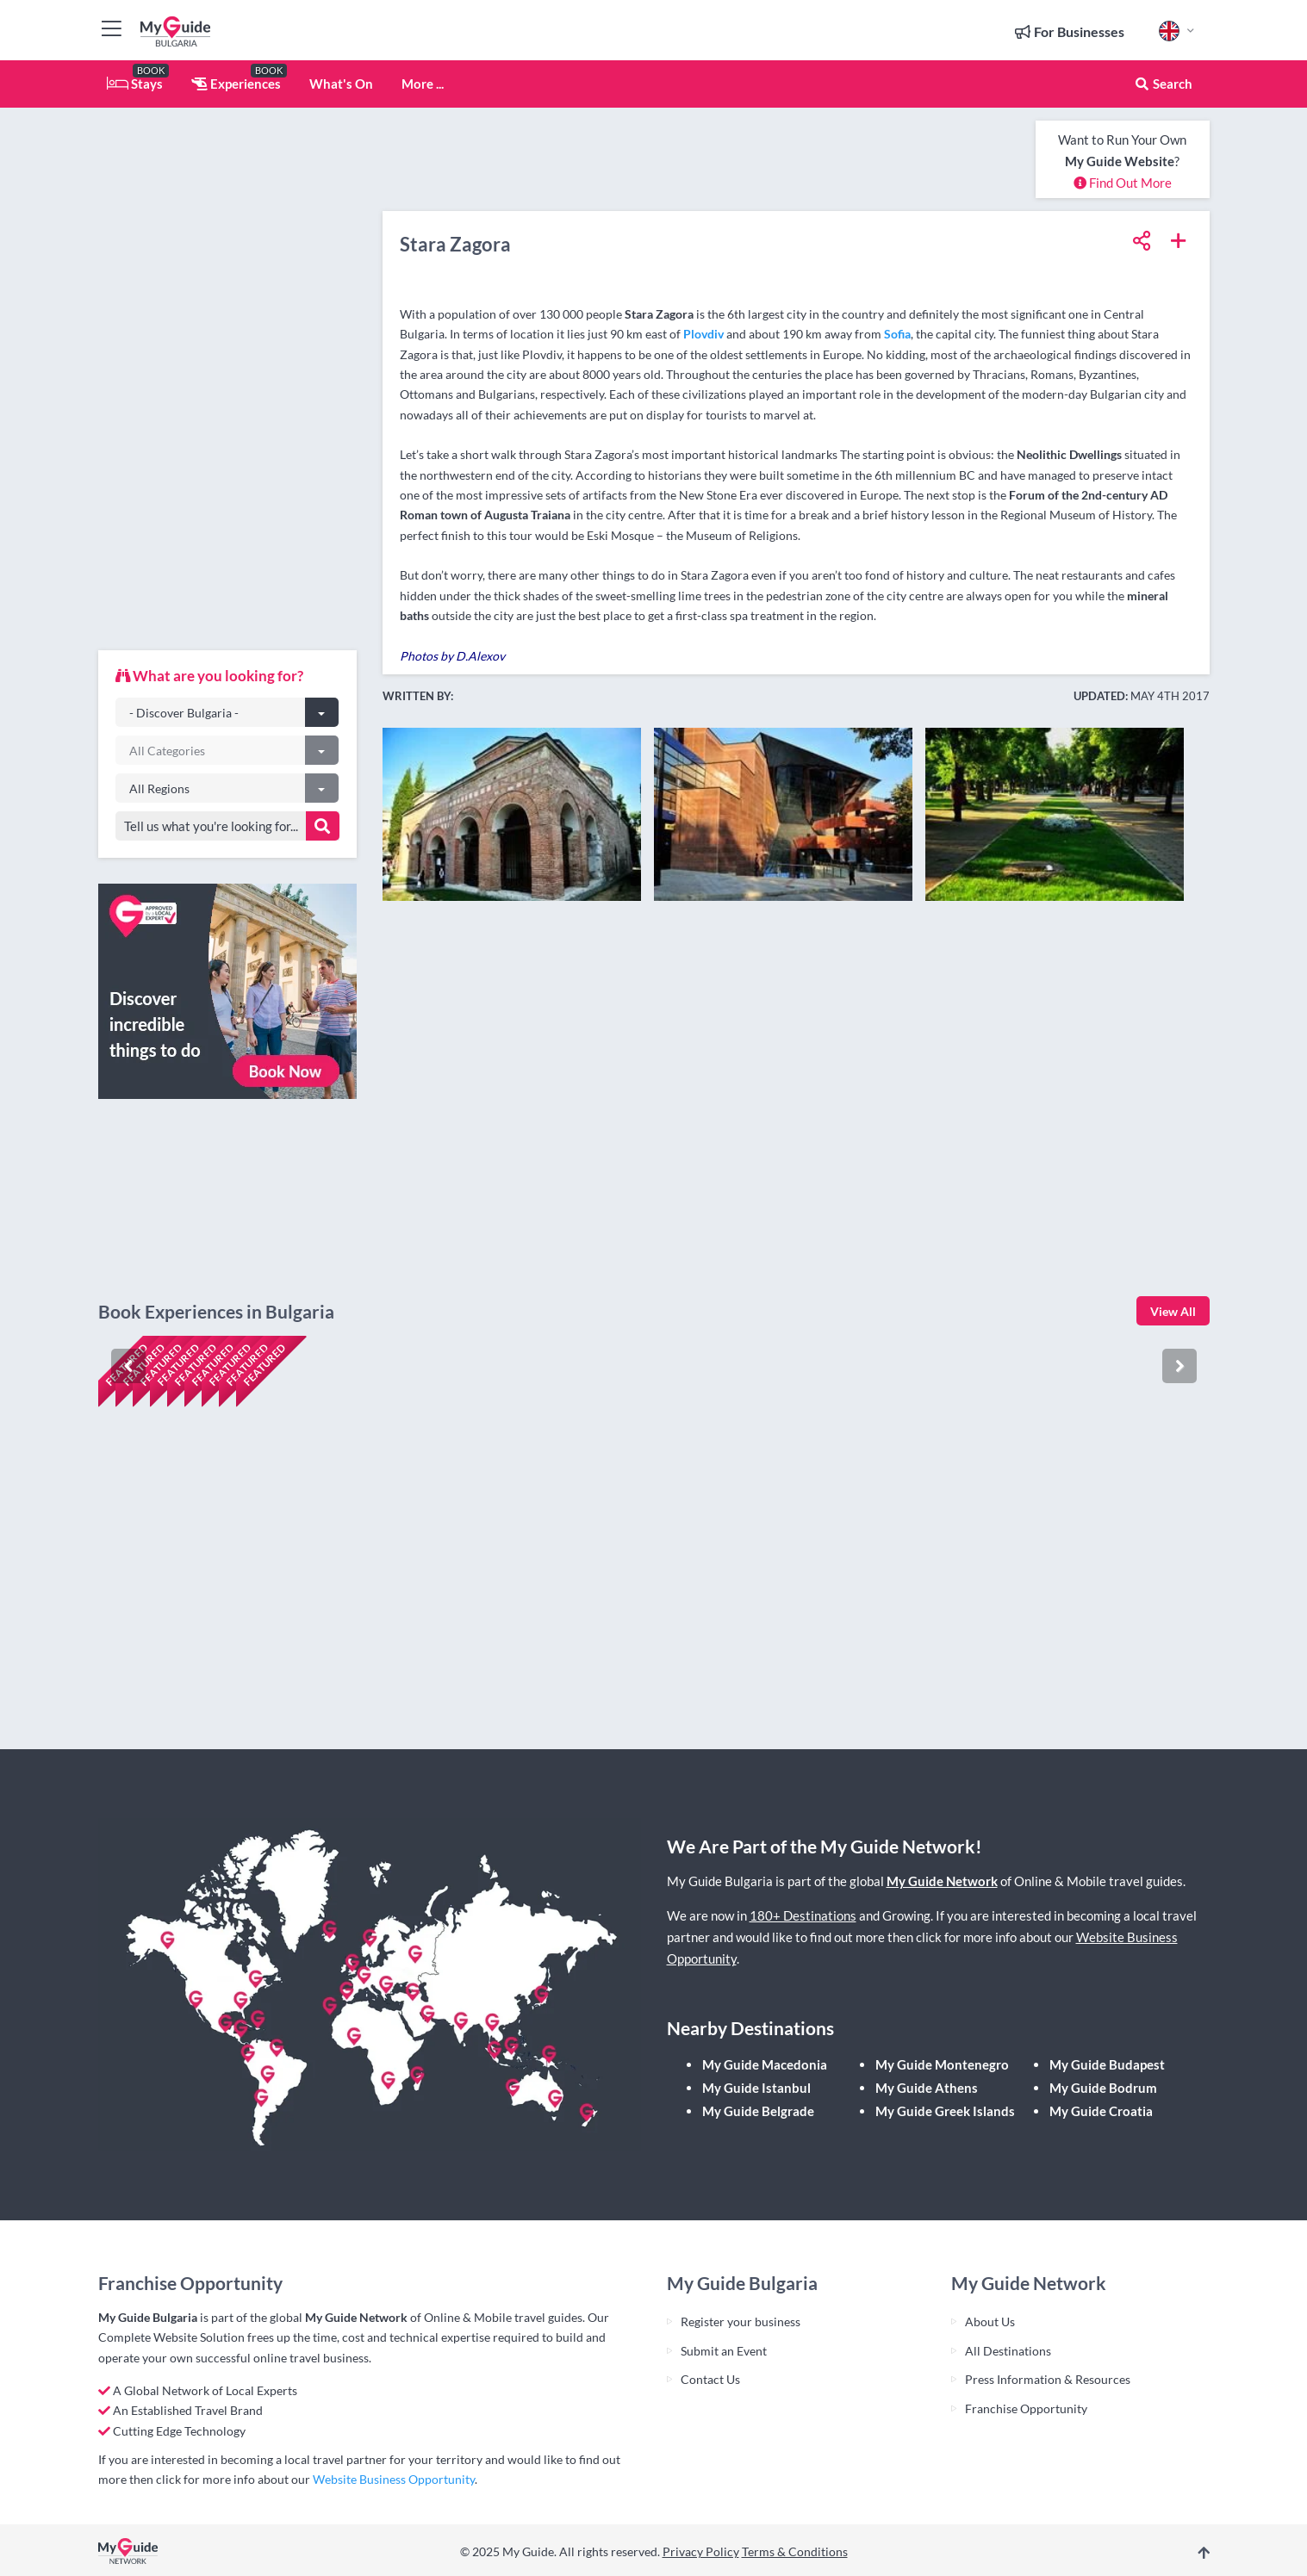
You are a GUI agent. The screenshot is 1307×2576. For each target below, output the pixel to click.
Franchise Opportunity (1026, 2408)
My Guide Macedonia (764, 2064)
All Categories (167, 750)
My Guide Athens (926, 2087)
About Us (990, 2321)
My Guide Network (942, 1881)
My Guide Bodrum (1103, 2087)
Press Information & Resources (1047, 2379)
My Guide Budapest (1107, 2064)
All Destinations (1008, 2350)
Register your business (740, 2321)
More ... (422, 83)
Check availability (172, 1682)
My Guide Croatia (1101, 2111)
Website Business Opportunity (394, 2479)
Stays (135, 83)
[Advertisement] (227, 379)
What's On (341, 83)
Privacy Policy (701, 2551)
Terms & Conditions (795, 2551)
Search (1163, 83)
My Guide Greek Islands (945, 2111)
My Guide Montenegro (942, 2064)
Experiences (236, 83)
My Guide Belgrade (758, 2111)
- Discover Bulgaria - (184, 712)
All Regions (159, 788)
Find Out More (1123, 182)
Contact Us (710, 2379)
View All (1173, 1311)
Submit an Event (724, 2350)
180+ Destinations (803, 1915)
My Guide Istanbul (756, 2087)
